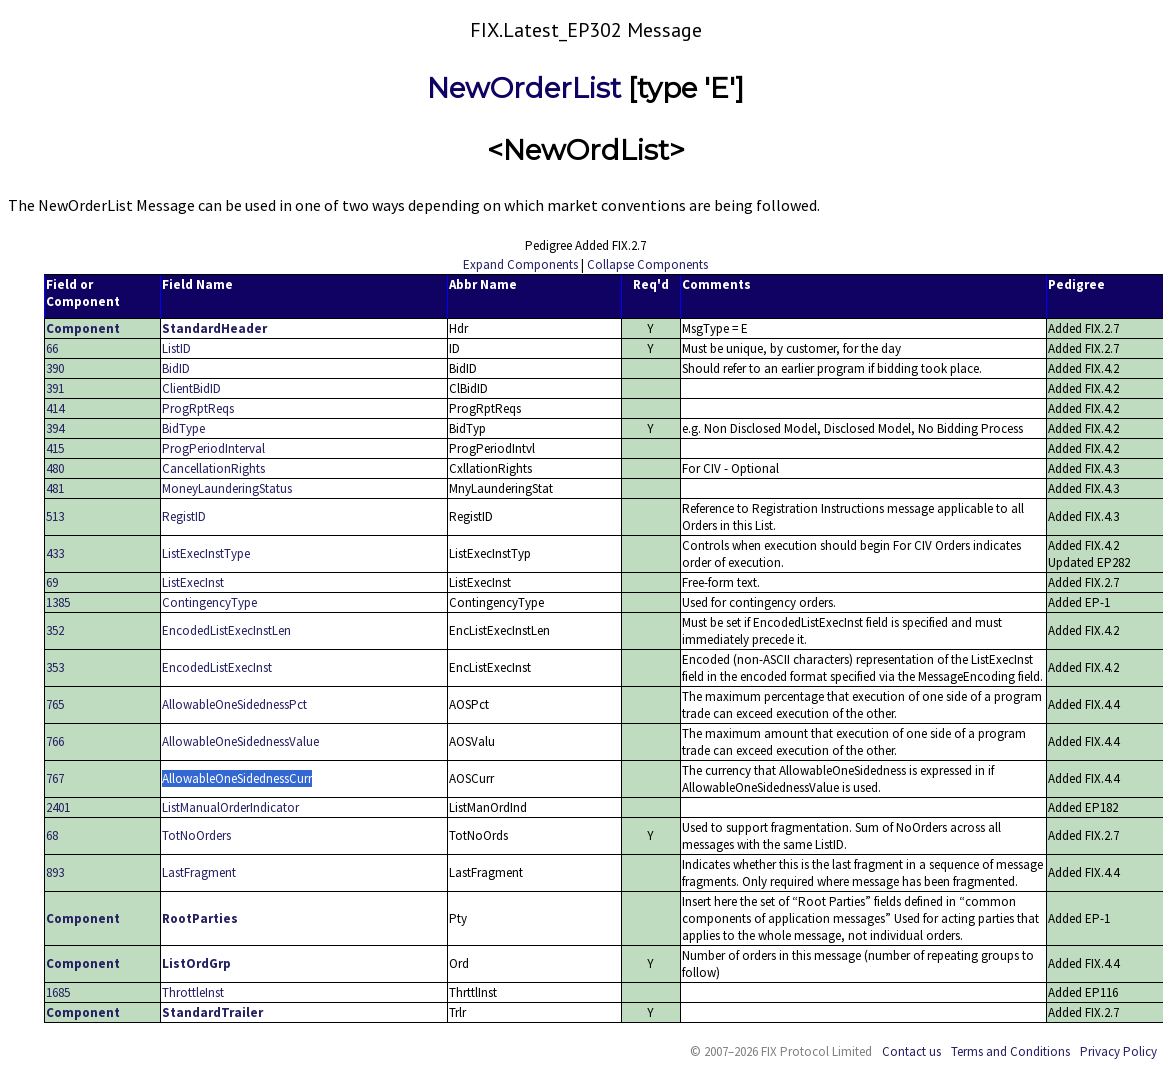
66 (52, 348)
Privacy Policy (1118, 1051)
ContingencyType (209, 602)
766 (55, 741)
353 (55, 667)
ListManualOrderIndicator (230, 807)
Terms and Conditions (1010, 1051)
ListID (176, 348)
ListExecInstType (206, 553)
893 (55, 872)
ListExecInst (193, 582)
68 (52, 835)
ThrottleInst (193, 992)
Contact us (911, 1051)
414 (55, 408)
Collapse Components (647, 264)
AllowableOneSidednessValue (240, 741)
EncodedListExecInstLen (226, 630)
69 (52, 582)
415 (55, 448)
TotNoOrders (196, 835)
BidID (176, 368)
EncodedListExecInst (217, 667)
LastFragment (199, 872)
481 (55, 488)
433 (55, 553)
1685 (58, 992)
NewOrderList (524, 88)
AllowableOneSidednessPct (234, 704)
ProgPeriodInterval (213, 448)
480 (55, 468)
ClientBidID (191, 388)
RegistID (184, 516)
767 (55, 778)
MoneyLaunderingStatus (227, 488)
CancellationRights (213, 468)
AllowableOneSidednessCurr (237, 778)
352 (55, 630)
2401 (58, 807)
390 (55, 368)
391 (55, 388)
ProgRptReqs (198, 408)
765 (55, 704)
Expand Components (520, 264)
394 (55, 428)
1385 (58, 602)
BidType (183, 428)
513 (55, 516)
